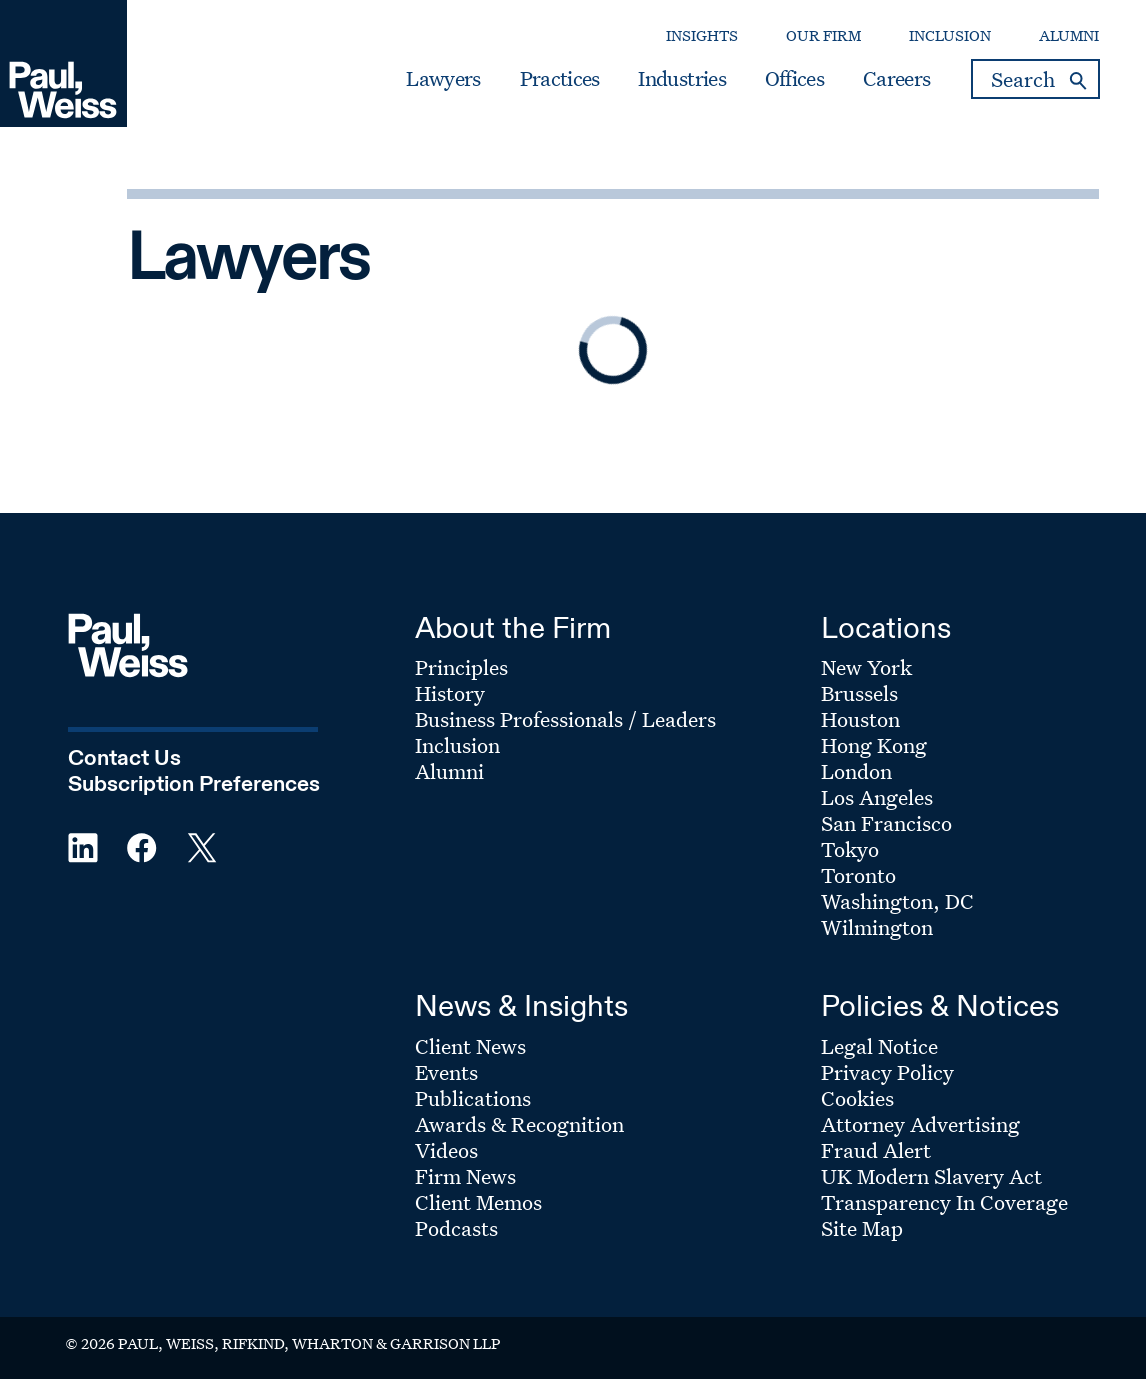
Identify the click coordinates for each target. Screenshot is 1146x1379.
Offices (794, 79)
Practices (560, 79)
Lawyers (443, 79)
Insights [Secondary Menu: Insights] (702, 35)
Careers (896, 79)
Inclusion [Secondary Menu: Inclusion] (950, 35)
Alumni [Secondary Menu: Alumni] (1069, 35)
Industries (681, 79)
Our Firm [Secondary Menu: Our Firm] (823, 35)
